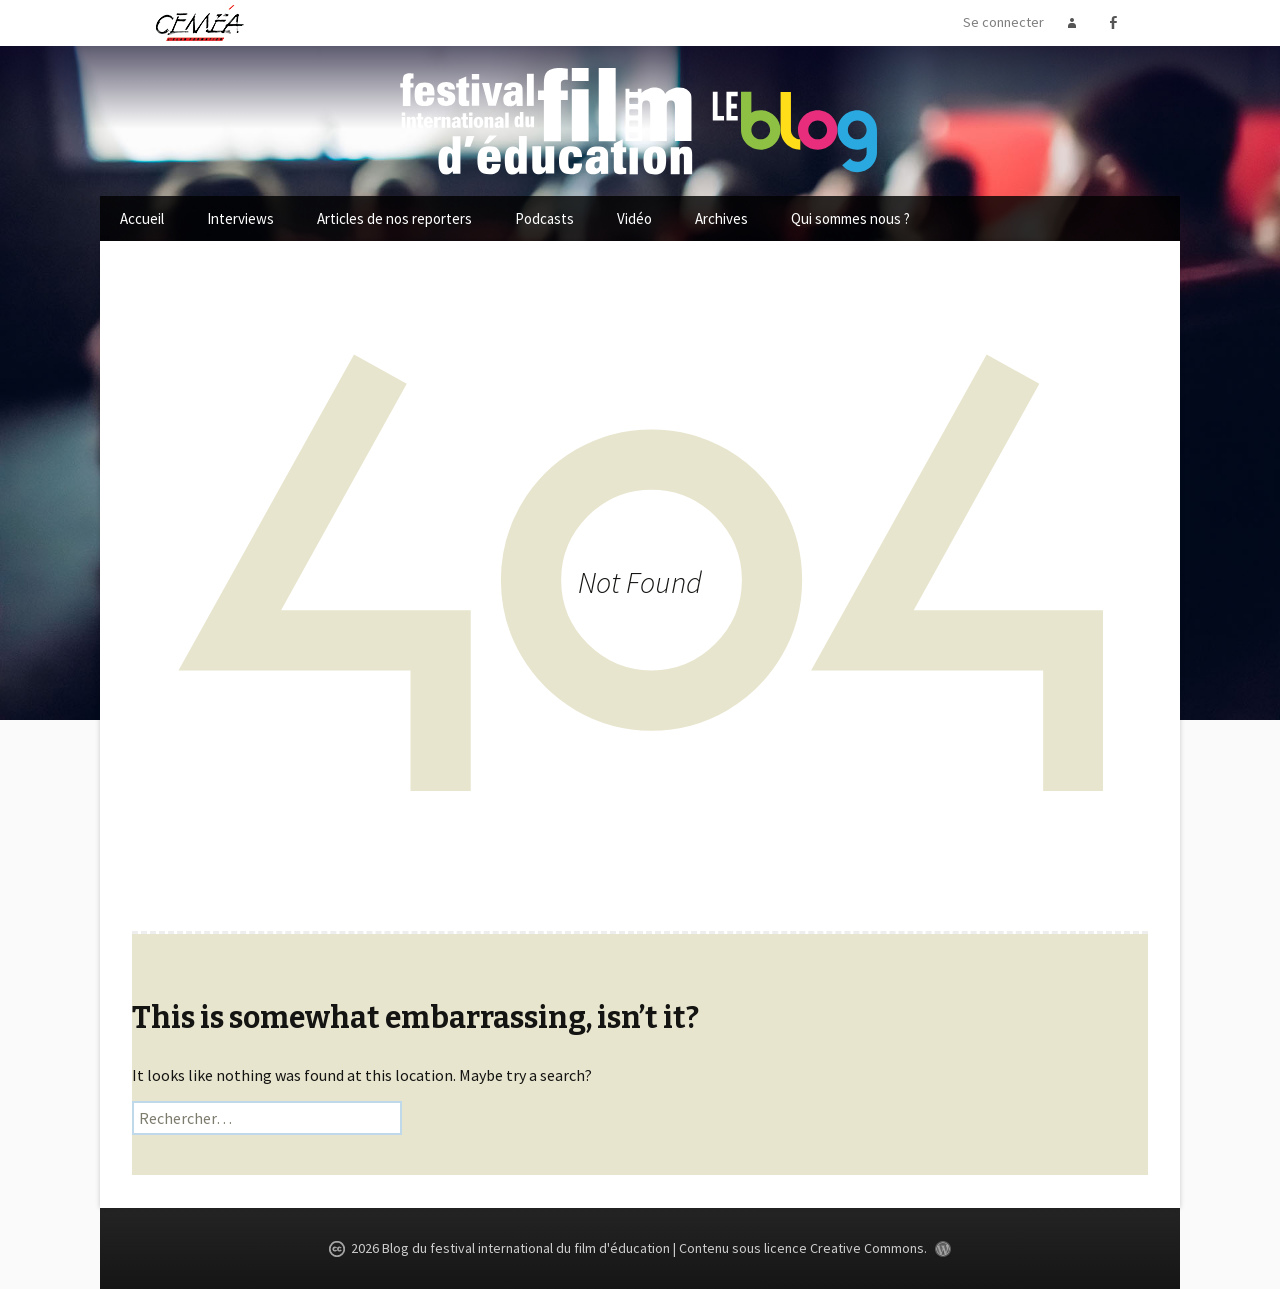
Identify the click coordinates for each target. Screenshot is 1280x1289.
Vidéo (634, 218)
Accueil (142, 218)
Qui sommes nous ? (850, 218)
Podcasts (544, 218)
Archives (721, 218)
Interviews (240, 218)
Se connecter (1003, 22)
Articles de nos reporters (394, 218)
